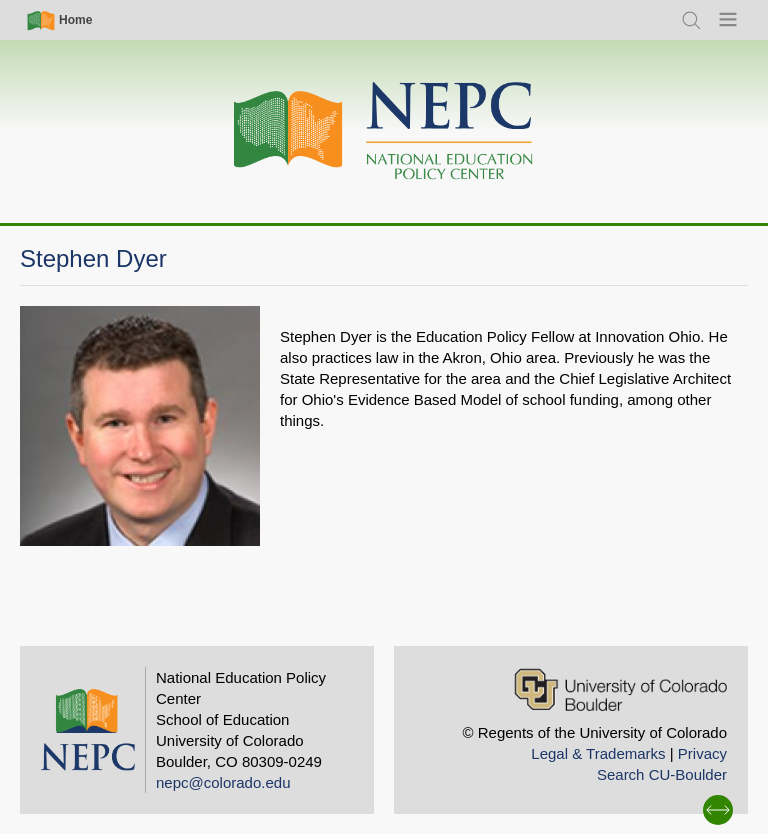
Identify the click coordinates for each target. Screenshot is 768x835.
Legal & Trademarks (598, 753)
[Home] (384, 131)
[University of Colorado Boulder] (620, 689)
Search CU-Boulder (662, 774)
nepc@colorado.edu (223, 782)
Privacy (702, 753)
